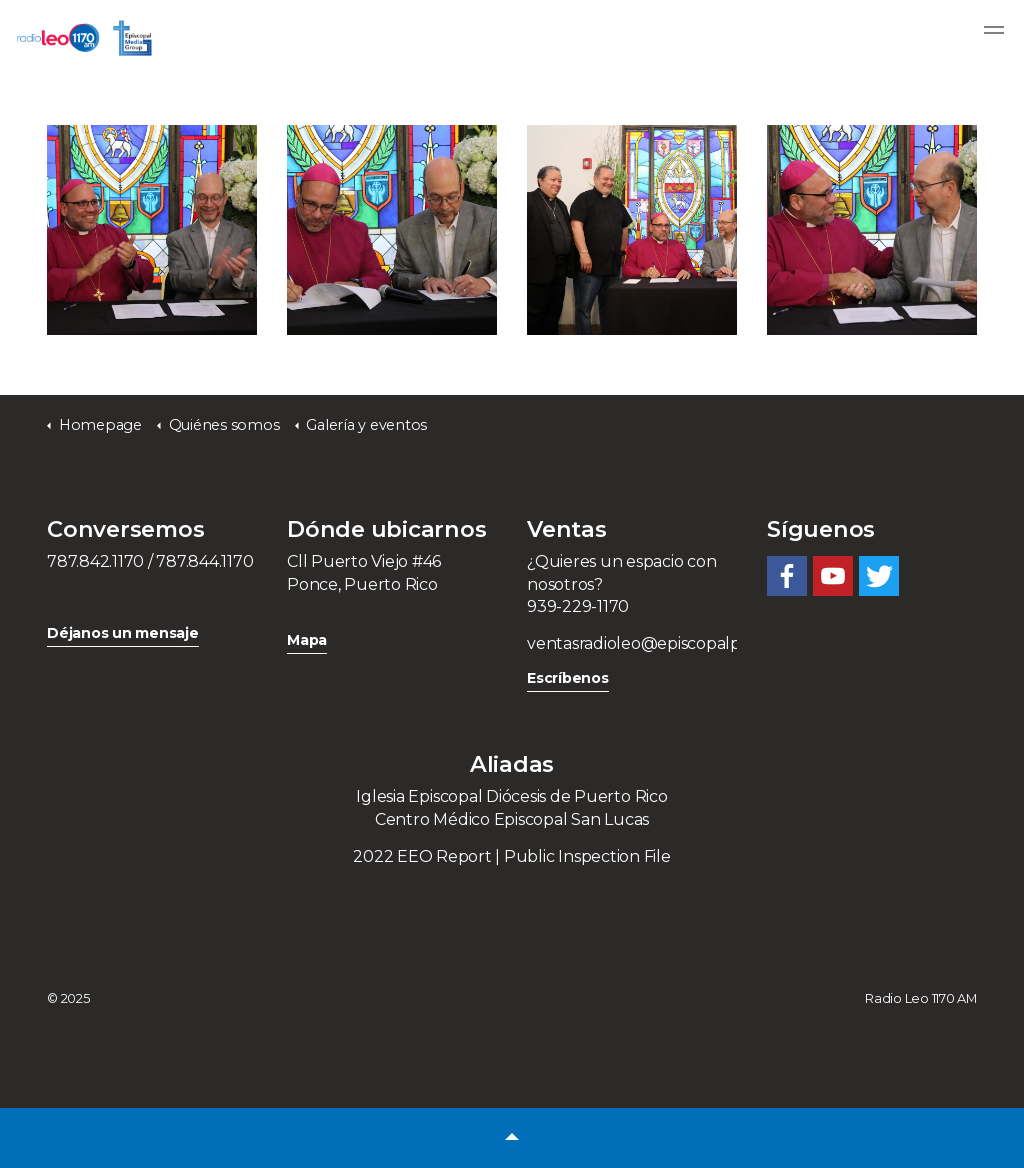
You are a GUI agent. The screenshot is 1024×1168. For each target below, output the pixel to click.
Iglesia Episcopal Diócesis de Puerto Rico (511, 796)
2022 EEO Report (422, 856)
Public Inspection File (587, 856)
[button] (512, 1138)
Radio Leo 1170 (84, 38)
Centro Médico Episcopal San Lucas (512, 819)
